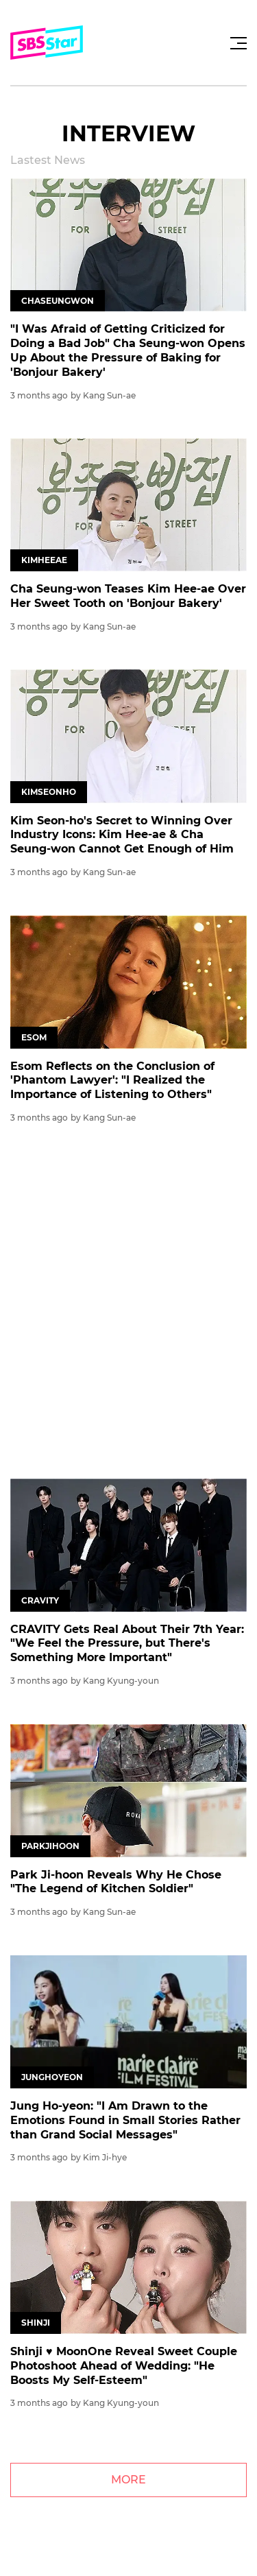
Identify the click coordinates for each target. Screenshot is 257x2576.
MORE (128, 2479)
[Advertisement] (128, 1306)
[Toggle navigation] (236, 43)
